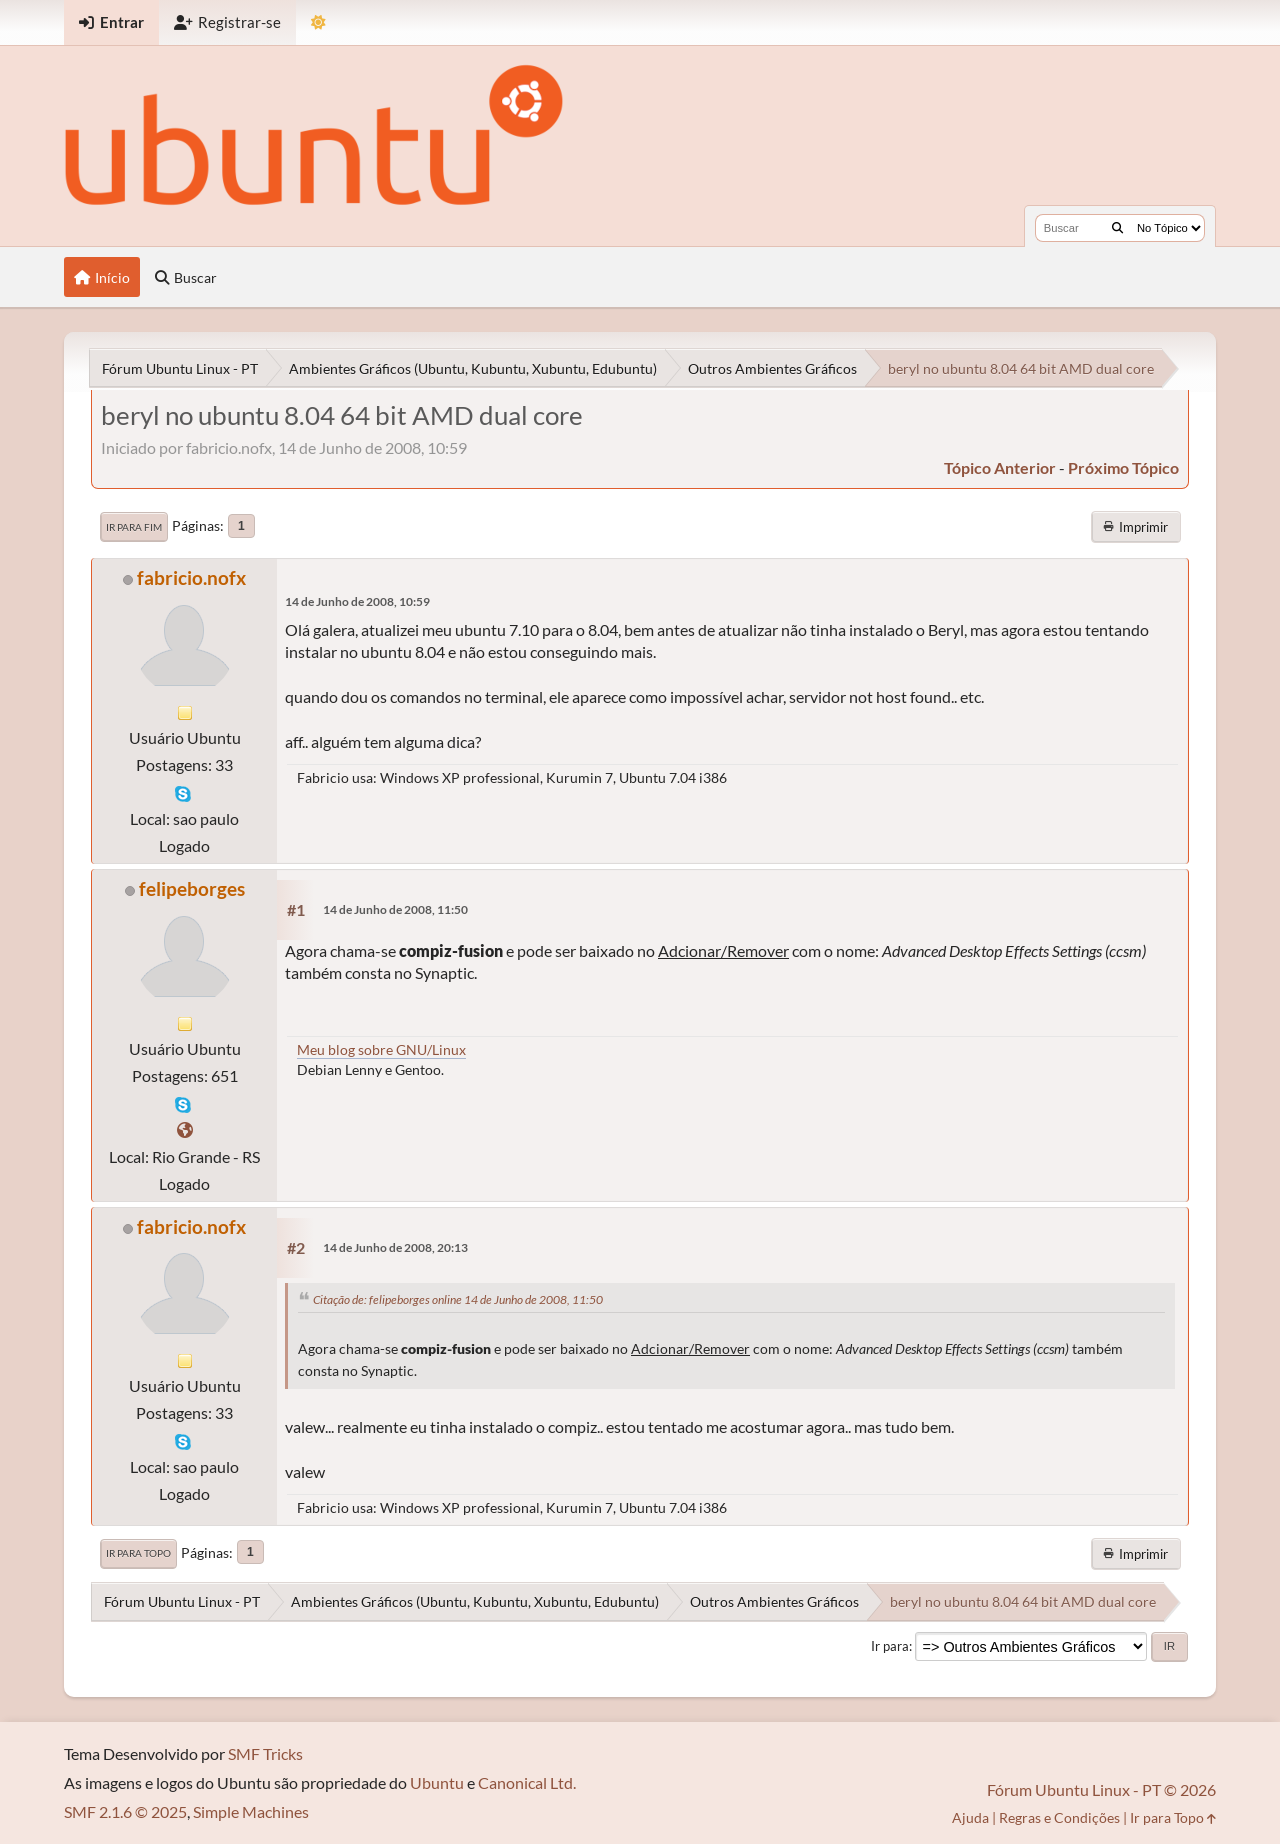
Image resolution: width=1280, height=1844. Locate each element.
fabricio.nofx (191, 577)
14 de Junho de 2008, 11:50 (395, 909)
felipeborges (192, 888)
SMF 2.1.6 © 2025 (125, 1811)
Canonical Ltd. (527, 1782)
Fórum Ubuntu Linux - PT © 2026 (1101, 1789)
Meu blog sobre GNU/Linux (381, 1049)
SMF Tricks (265, 1753)
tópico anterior (1000, 467)
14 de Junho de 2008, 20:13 (395, 1247)
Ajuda (970, 1817)
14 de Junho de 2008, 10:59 (357, 601)
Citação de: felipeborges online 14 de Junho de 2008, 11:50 (458, 1299)
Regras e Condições (1059, 1817)
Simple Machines (251, 1811)
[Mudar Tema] (318, 22)
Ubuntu (437, 1782)
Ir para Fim (134, 527)
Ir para (890, 1646)
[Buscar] (1117, 228)
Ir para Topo (138, 1553)
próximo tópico (1123, 467)
